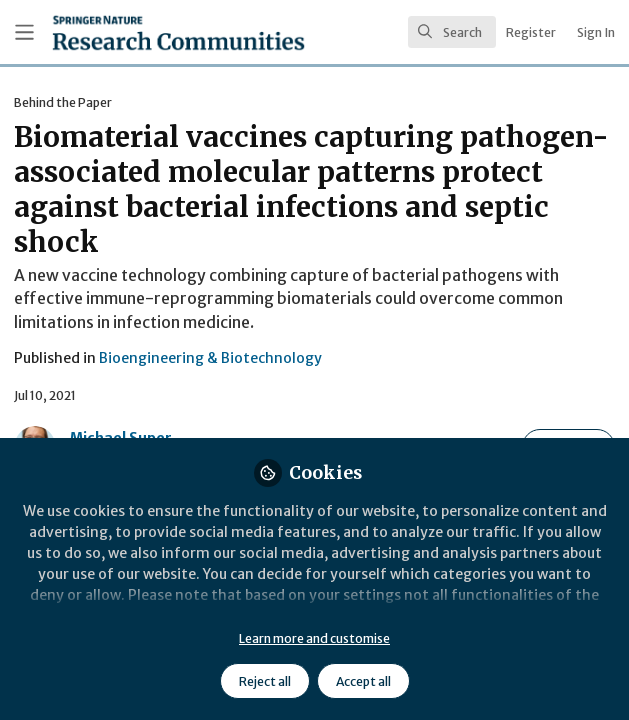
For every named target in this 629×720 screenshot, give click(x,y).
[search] (452, 32)
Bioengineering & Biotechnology (210, 358)
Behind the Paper (63, 102)
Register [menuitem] (531, 32)
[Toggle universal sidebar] (24, 32)
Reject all (265, 681)
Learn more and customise (314, 638)
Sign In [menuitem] (596, 32)
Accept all (363, 681)
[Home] (129, 32)
